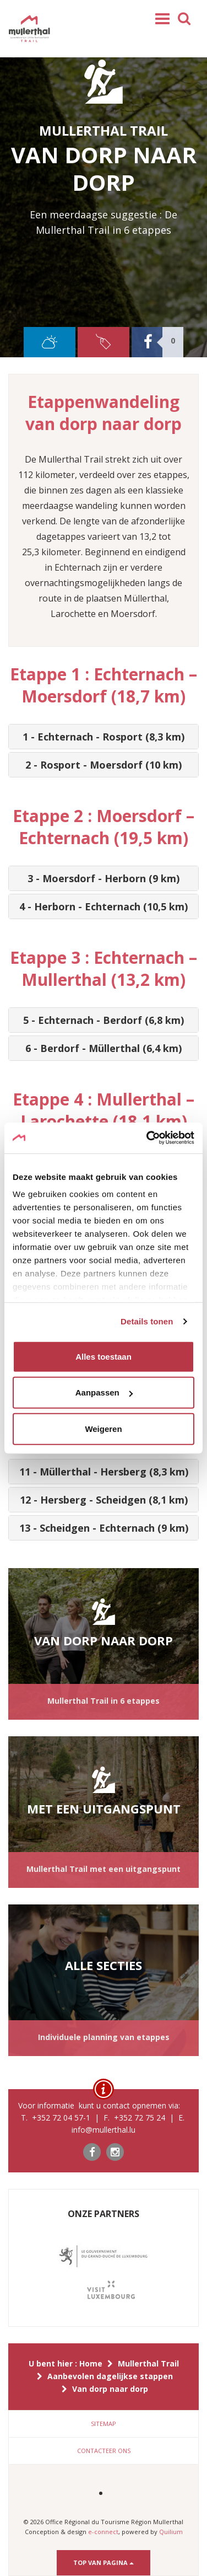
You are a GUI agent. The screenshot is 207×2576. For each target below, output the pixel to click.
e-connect (103, 2531)
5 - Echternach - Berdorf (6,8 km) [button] (103, 1020)
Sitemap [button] (103, 2423)
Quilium (171, 2531)
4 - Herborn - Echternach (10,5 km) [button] (103, 906)
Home (90, 2363)
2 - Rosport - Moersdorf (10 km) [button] (103, 764)
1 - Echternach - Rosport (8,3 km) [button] (103, 736)
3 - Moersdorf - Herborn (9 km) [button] (103, 878)
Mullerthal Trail (148, 2363)
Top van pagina (103, 2562)
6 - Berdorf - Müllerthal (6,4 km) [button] (103, 1048)
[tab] (103, 736)
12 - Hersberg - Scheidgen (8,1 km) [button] (104, 1499)
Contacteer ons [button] (103, 2450)
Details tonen (147, 1321)
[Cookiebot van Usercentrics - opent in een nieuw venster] (147, 1138)
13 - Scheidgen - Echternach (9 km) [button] (103, 1527)
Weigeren (103, 1428)
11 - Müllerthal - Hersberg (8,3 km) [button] (103, 1471)
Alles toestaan (103, 1356)
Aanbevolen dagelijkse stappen (110, 2376)
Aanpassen (104, 1392)
